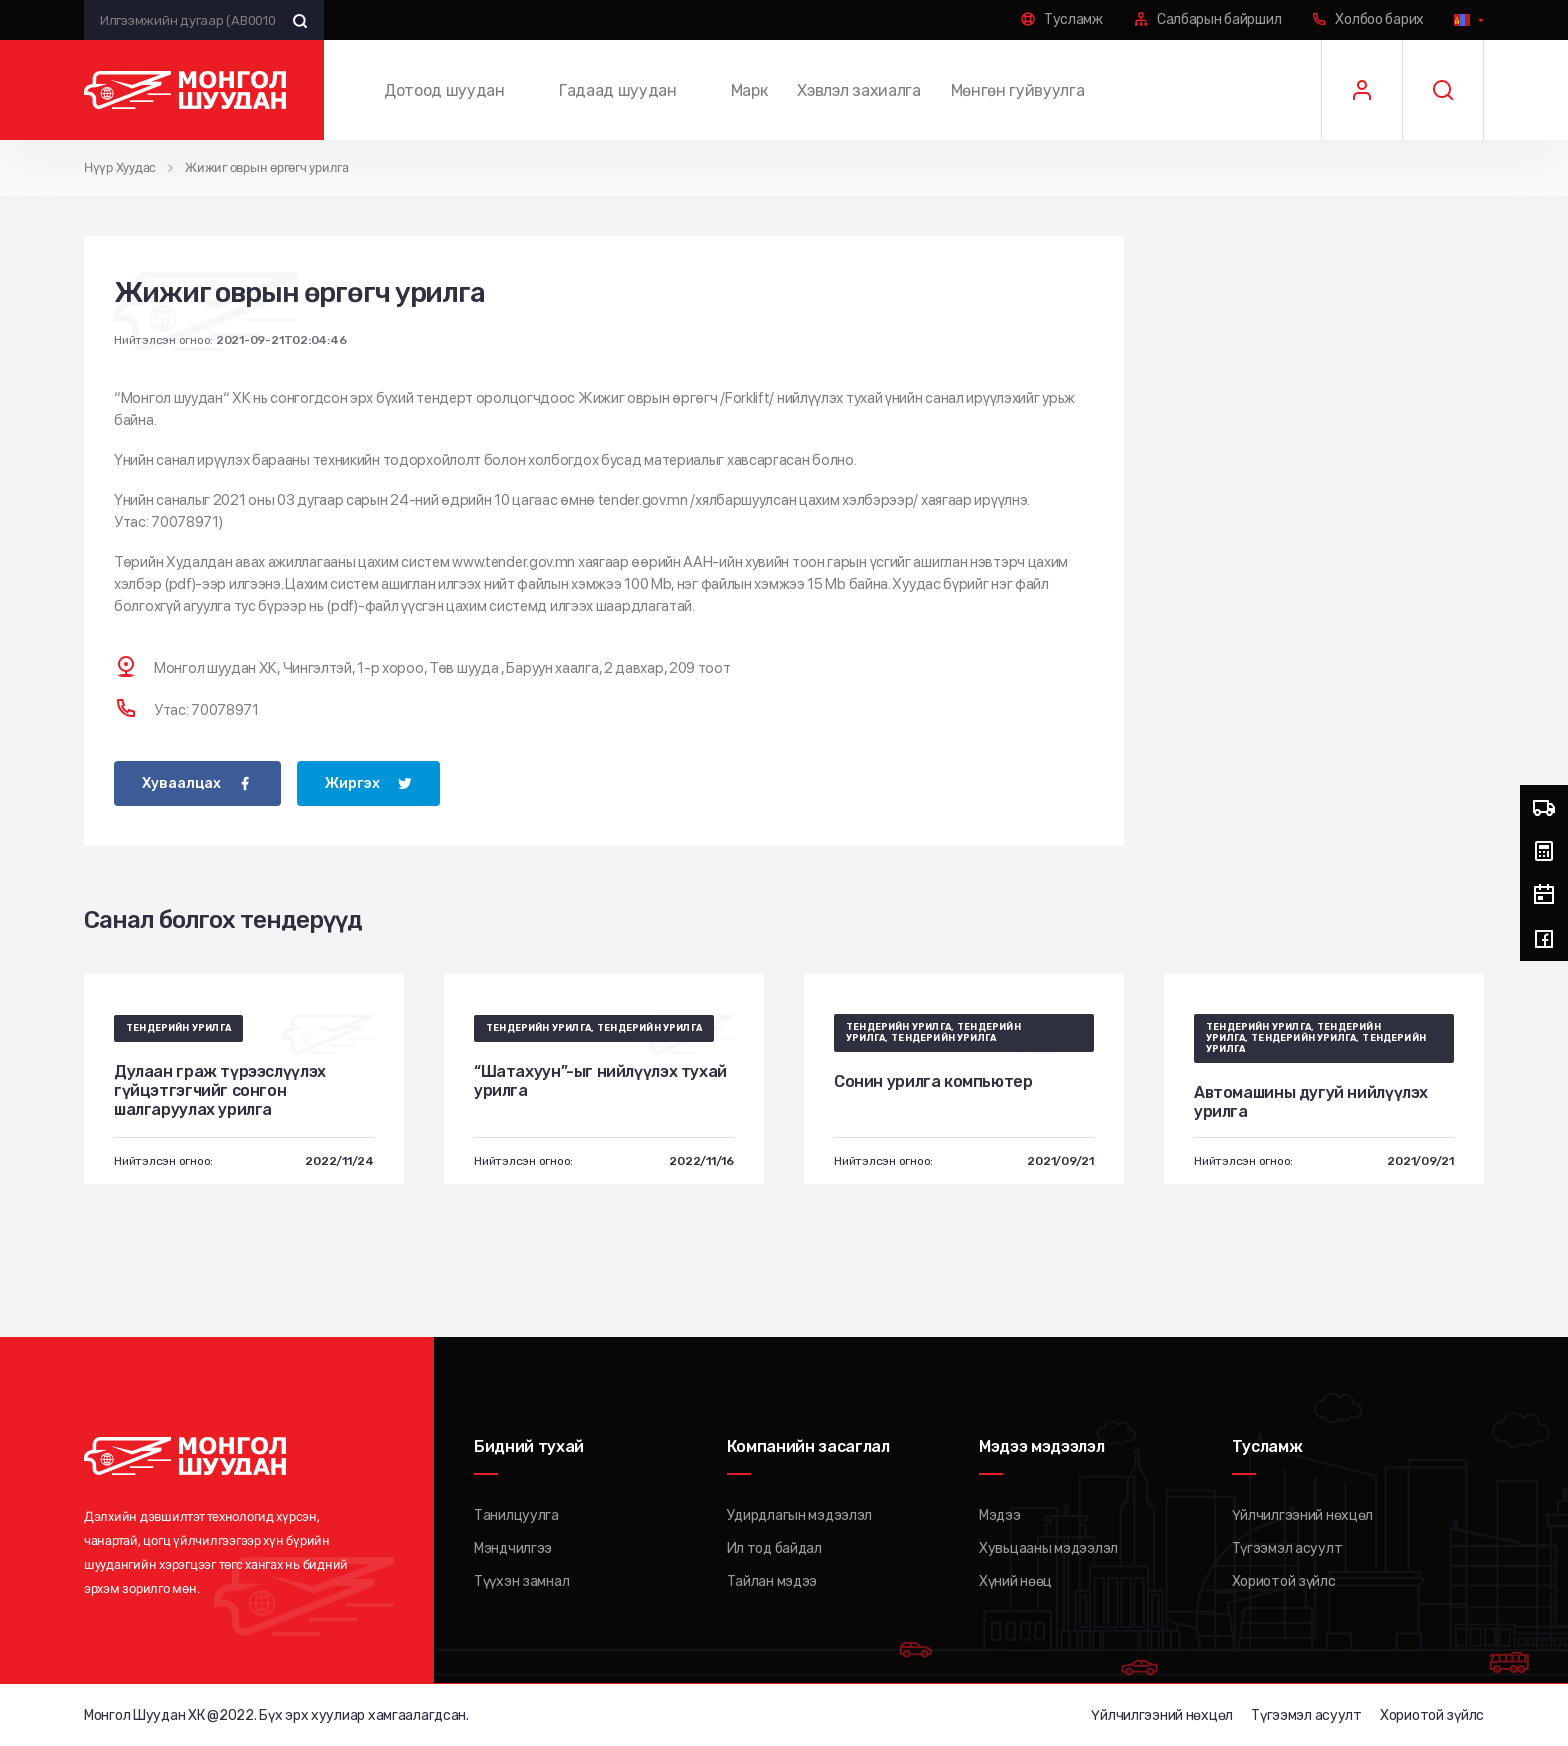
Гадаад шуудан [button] (618, 90)
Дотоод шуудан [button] (444, 90)
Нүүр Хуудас (120, 167)
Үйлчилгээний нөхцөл (1303, 1514)
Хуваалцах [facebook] (181, 782)
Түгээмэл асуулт (1287, 1547)
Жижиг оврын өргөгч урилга (267, 167)
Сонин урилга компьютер (933, 1080)
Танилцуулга (516, 1514)
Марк (749, 90)
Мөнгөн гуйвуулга (1018, 90)
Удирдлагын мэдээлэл (800, 1514)
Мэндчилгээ (513, 1547)
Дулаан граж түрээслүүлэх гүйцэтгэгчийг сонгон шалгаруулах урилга (220, 1089)
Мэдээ (1000, 1514)
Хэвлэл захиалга (858, 90)
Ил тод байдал (774, 1547)
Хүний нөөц (1015, 1580)
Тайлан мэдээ (772, 1580)
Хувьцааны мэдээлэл (1048, 1547)
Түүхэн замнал (521, 1580)
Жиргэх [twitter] (352, 782)
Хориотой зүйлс (1284, 1580)
